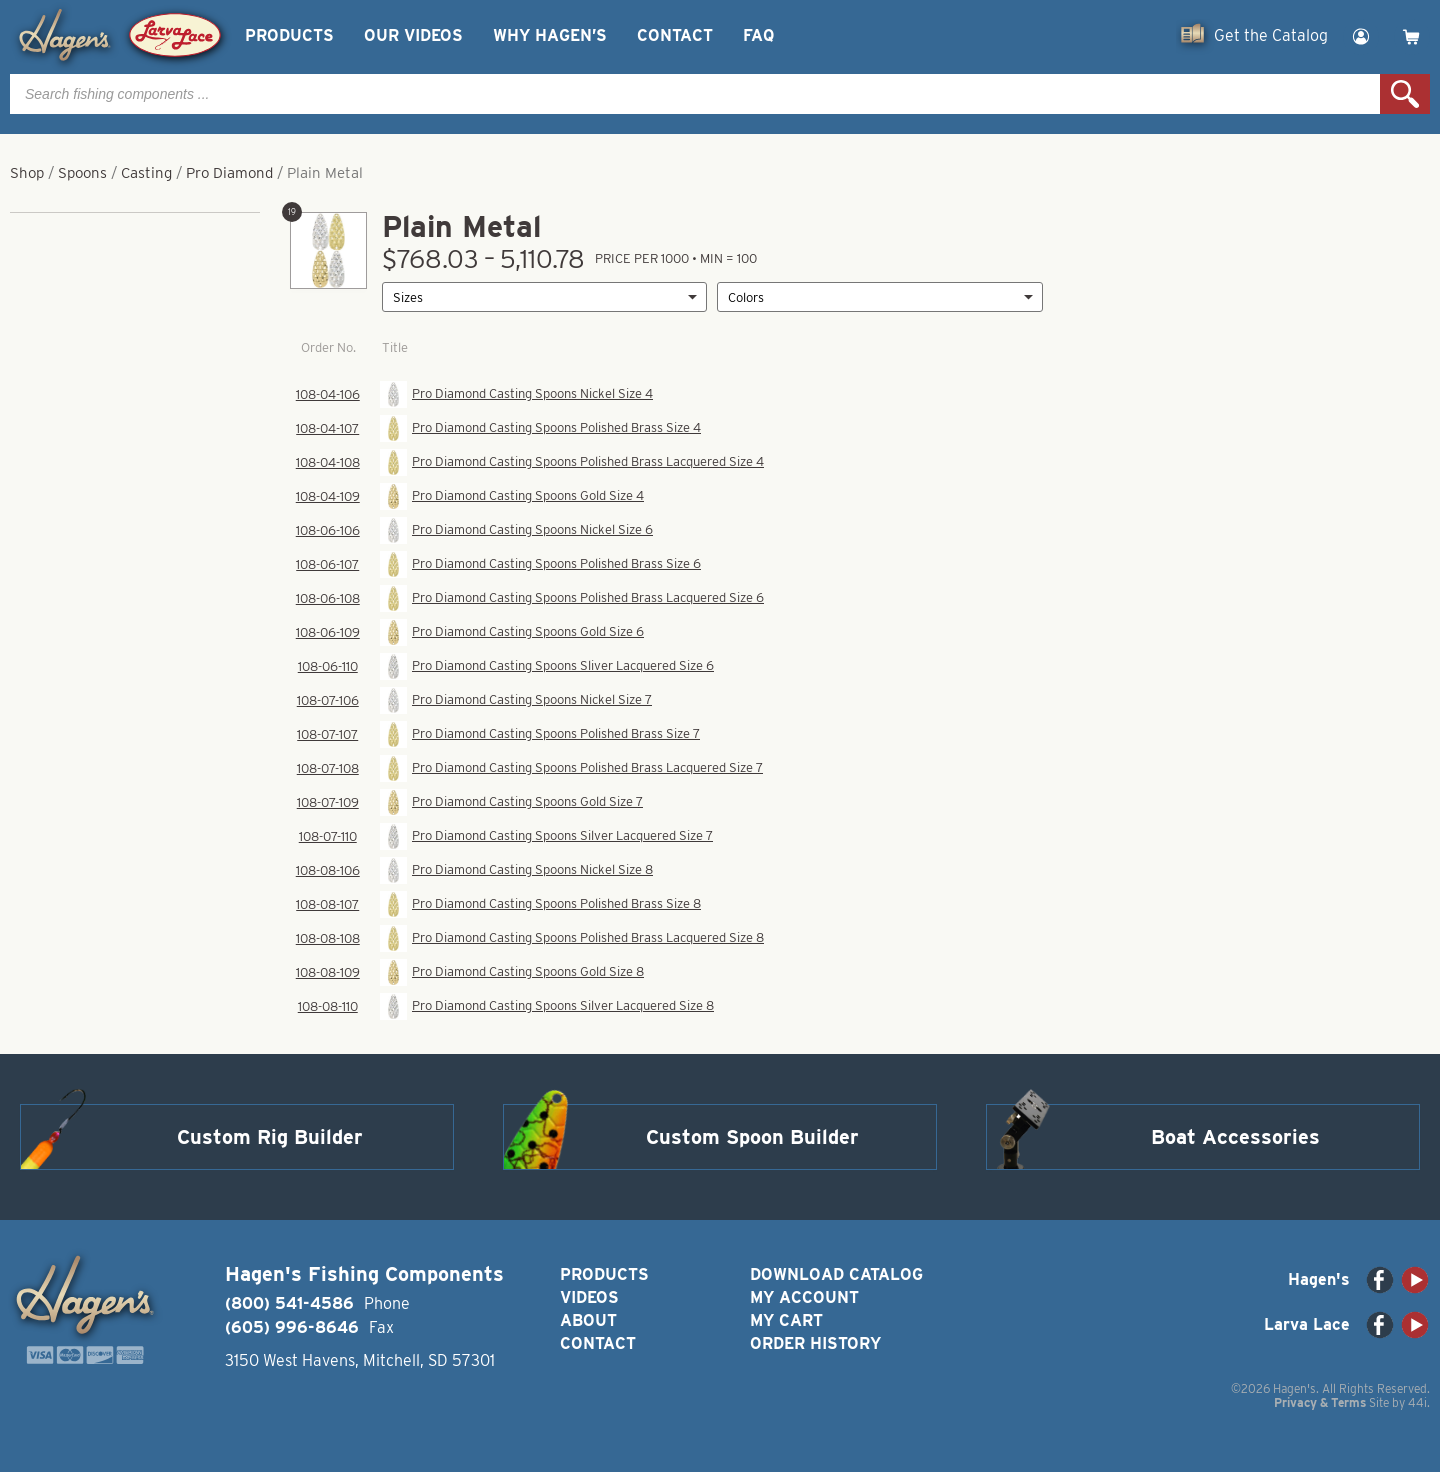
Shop (27, 173)
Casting (146, 173)
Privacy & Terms (1320, 1402)
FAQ (758, 35)
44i (1417, 1402)
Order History (815, 1343)
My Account (804, 1297)
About (588, 1320)
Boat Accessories (1235, 1137)
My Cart (786, 1320)
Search (1405, 94)
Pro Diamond (229, 173)
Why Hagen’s (550, 35)
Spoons (82, 173)
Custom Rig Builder (270, 1137)
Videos (589, 1297)
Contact (675, 35)
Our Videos (413, 35)
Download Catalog (836, 1274)
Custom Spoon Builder (752, 1137)
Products (289, 35)
